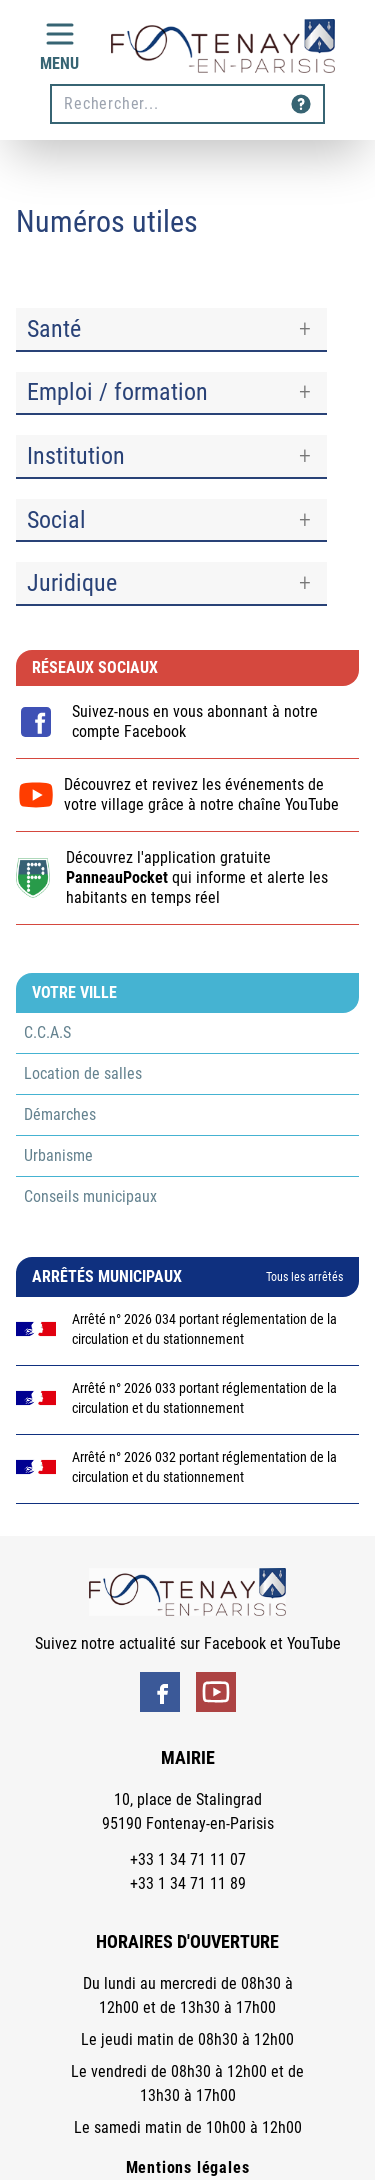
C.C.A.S (47, 1032)
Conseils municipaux (90, 1196)
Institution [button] (76, 456)
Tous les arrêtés (304, 1277)
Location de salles (83, 1073)
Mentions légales (188, 2167)
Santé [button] (54, 329)
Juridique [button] (72, 583)
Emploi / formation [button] (117, 392)
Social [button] (56, 520)
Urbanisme (58, 1155)
